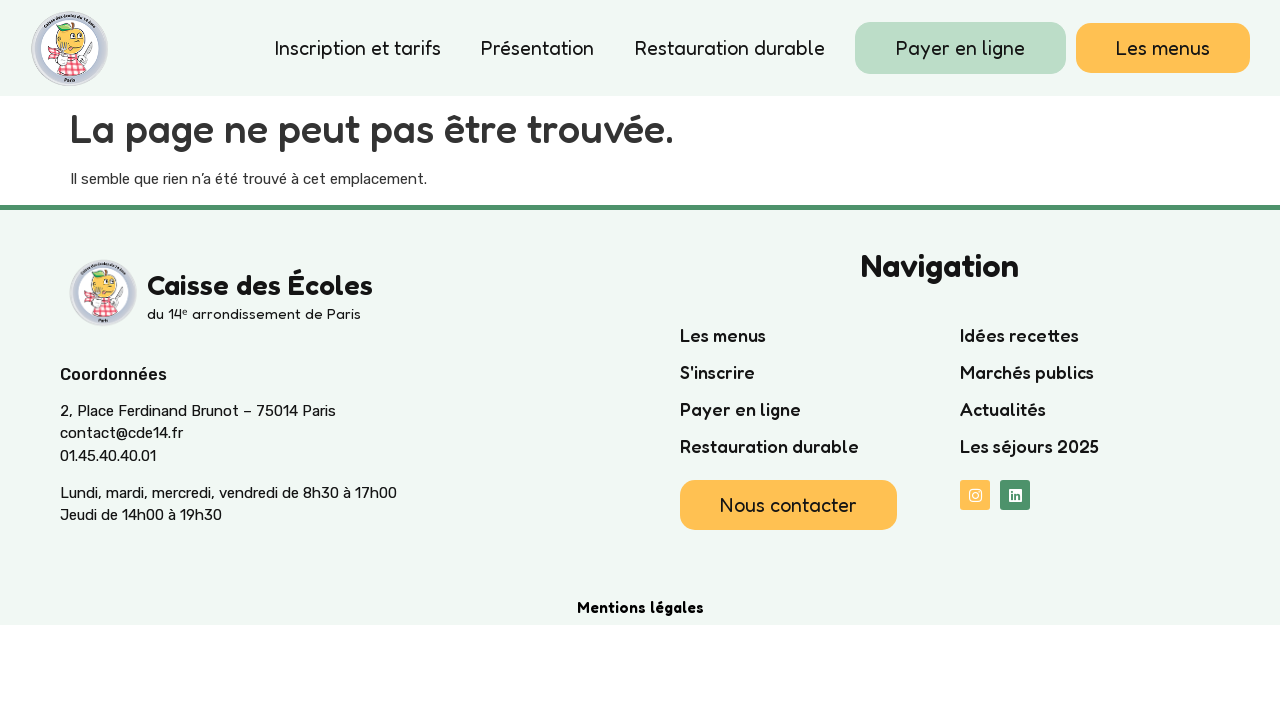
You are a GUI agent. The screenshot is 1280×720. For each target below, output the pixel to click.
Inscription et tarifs (358, 48)
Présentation (537, 48)
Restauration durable (729, 48)
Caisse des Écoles (260, 285)
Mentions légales (640, 607)
